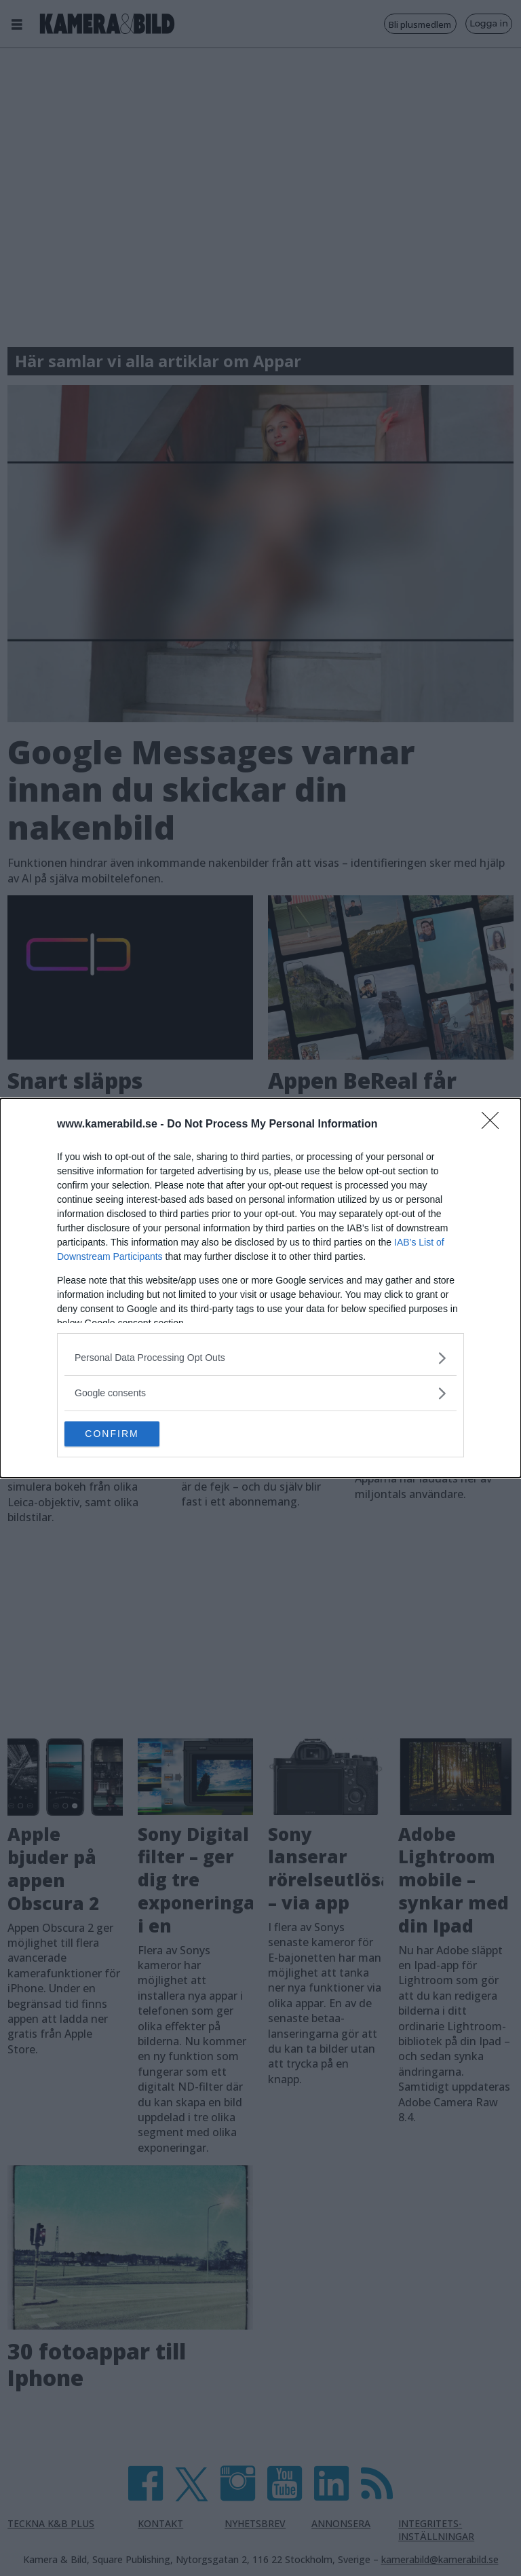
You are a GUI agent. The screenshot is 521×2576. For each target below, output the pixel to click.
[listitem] (260, 1357)
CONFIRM (128, 1434)
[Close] (494, 1124)
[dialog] (260, 1288)
